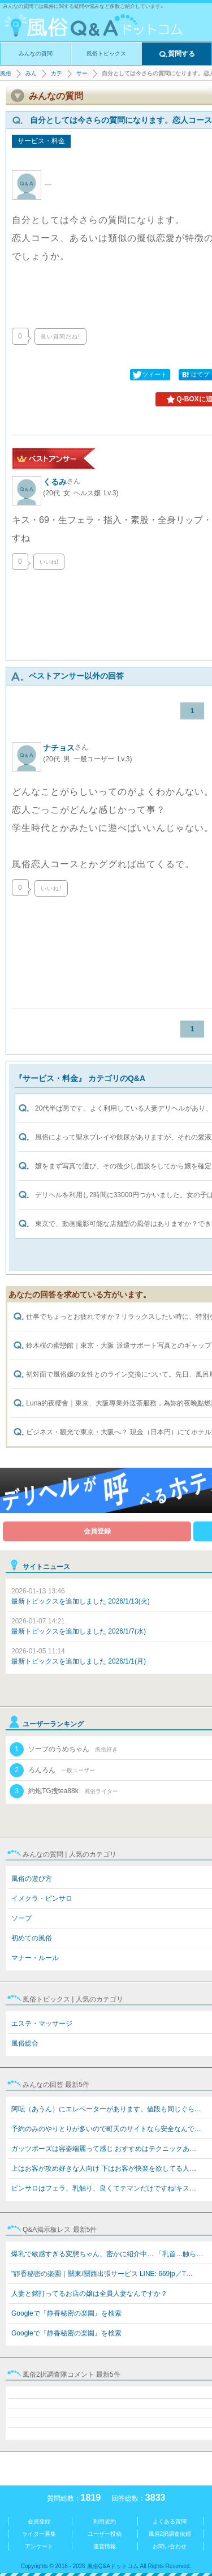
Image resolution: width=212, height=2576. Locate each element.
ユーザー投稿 (105, 2534)
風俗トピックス (106, 53)
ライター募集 (39, 2534)
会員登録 (97, 1531)
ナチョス (65, 747)
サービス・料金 (82, 73)
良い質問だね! (60, 336)
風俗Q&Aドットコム (5, 73)
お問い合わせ (170, 2546)
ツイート (149, 374)
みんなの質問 (36, 53)
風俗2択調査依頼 (170, 2534)
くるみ (61, 481)
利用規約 (104, 2521)
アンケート (39, 2546)
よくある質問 (170, 2521)
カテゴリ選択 (56, 73)
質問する (177, 54)
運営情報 (104, 2546)
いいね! (49, 562)
